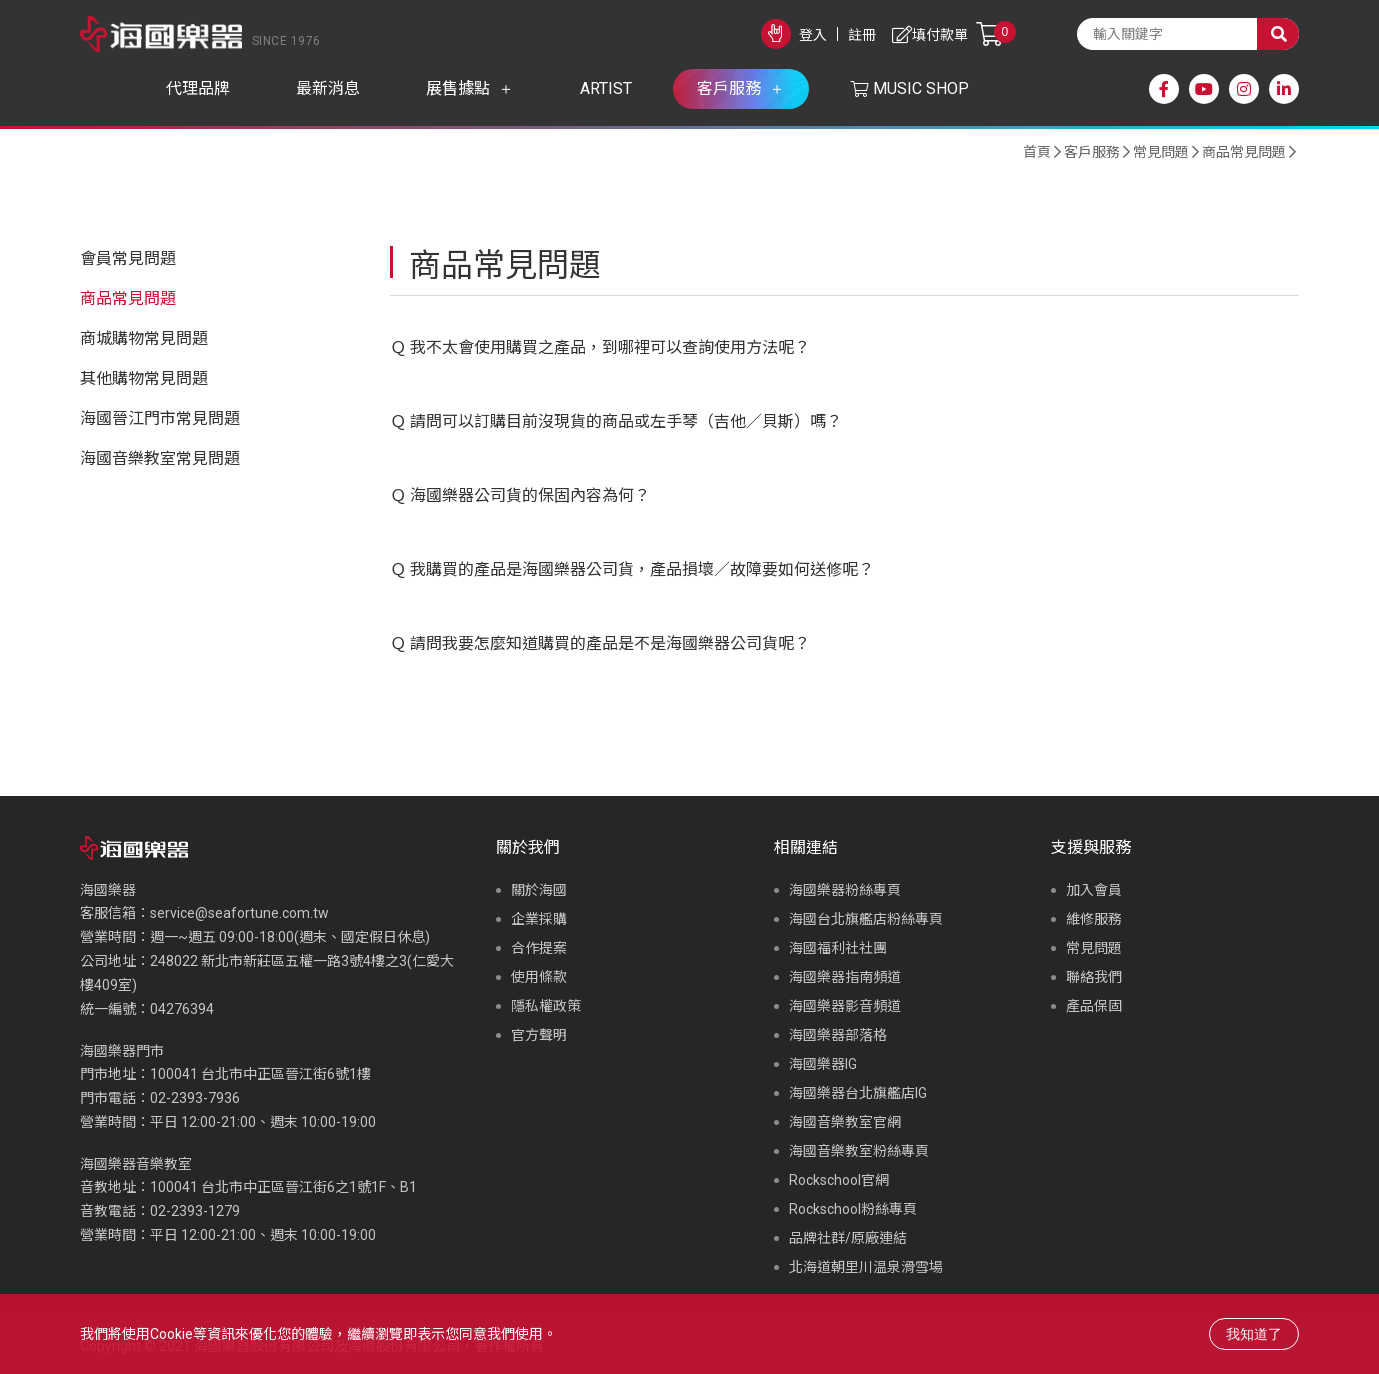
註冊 (862, 35)
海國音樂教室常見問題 (160, 458)
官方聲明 (539, 1035)
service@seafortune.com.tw (239, 913)
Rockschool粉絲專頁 (853, 1209)
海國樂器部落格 (838, 1035)
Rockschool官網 (839, 1180)
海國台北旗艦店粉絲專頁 (866, 919)
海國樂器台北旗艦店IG (858, 1093)
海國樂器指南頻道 (845, 977)
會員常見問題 (128, 258)
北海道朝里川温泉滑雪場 (866, 1267)
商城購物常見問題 (144, 338)
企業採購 (539, 919)
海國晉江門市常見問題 (160, 418)
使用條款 (539, 977)
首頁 (1037, 152)
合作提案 (539, 948)
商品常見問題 (1244, 152)
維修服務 (1094, 919)
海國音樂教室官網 (845, 1122)
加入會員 (1094, 890)
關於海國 (539, 890)
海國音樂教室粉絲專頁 (859, 1151)
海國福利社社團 (838, 948)
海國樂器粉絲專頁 (845, 890)
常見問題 (1161, 152)
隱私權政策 (546, 1006)
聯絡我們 (1094, 977)
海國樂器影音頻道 (845, 1006)
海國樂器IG (823, 1064)
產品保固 (1094, 1006)
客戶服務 (1092, 152)
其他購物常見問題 (144, 378)
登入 (813, 35)
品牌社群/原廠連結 (848, 1238)
